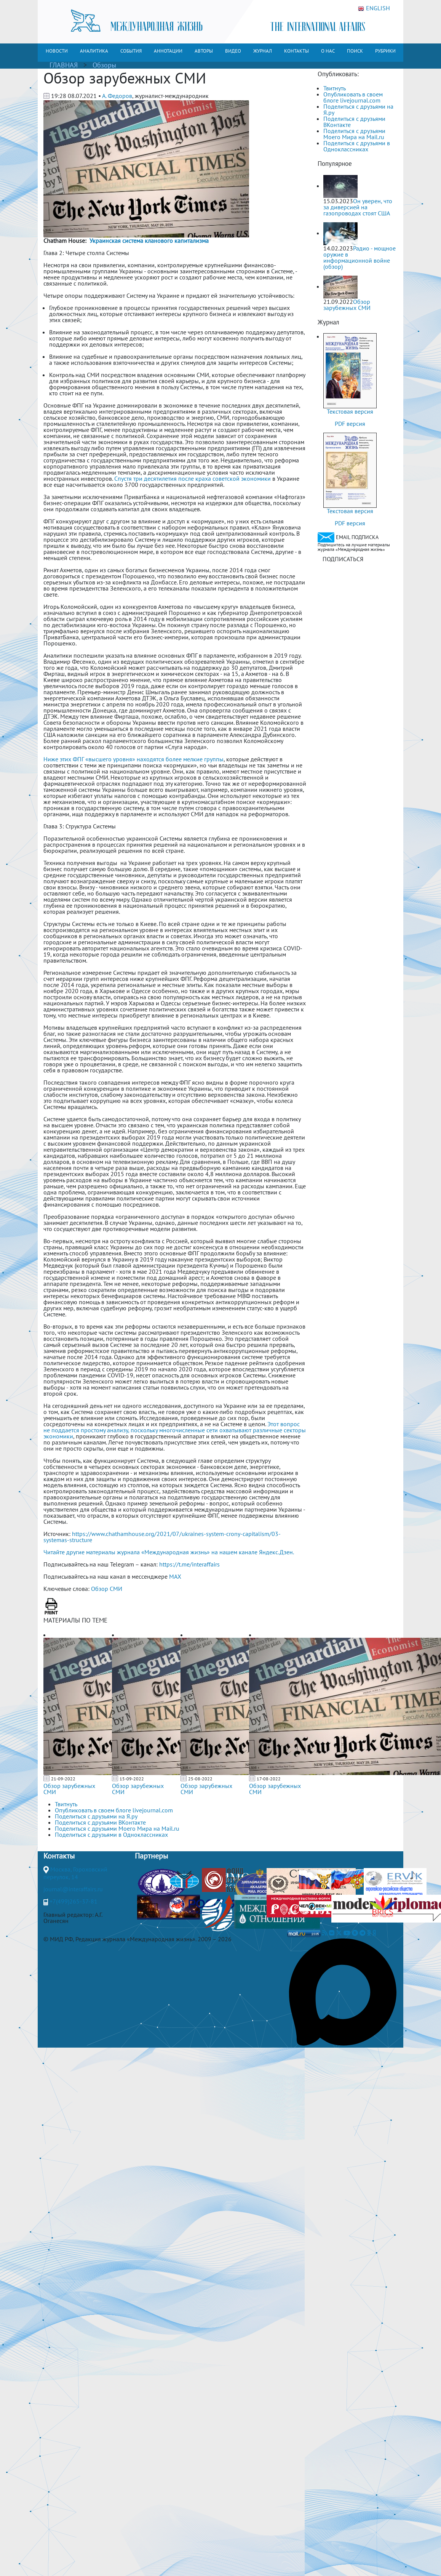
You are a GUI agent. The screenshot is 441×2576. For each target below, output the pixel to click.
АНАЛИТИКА (94, 51)
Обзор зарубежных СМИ (69, 1789)
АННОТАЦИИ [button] (168, 51)
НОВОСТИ (57, 51)
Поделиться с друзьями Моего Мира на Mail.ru (354, 134)
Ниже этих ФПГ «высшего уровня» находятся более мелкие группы (133, 759)
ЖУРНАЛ (262, 51)
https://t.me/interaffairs (189, 1564)
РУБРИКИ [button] (385, 51)
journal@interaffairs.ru (73, 1889)
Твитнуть (334, 88)
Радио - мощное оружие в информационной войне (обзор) (359, 257)
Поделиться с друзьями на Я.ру (358, 109)
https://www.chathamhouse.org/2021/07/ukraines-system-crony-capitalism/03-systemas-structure (162, 1537)
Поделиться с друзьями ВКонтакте (354, 121)
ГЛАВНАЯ (64, 65)
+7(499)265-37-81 (73, 1901)
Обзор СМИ (106, 1588)
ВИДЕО (233, 51)
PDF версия (350, 423)
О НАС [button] (328, 51)
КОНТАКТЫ (296, 51)
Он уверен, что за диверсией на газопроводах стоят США (357, 207)
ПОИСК (355, 51)
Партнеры (151, 1856)
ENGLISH (374, 8)
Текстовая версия (350, 411)
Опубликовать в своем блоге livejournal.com (353, 97)
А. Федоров (117, 96)
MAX (175, 1576)
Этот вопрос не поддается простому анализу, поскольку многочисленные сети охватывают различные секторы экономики (174, 1430)
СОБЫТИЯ (131, 51)
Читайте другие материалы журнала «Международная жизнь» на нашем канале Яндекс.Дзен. (168, 1552)
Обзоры (104, 65)
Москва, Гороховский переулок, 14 (75, 1873)
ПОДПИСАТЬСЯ (343, 559)
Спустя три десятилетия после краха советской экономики (192, 478)
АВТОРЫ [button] (204, 51)
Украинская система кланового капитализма (149, 240)
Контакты (59, 1856)
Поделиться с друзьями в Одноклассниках (356, 146)
